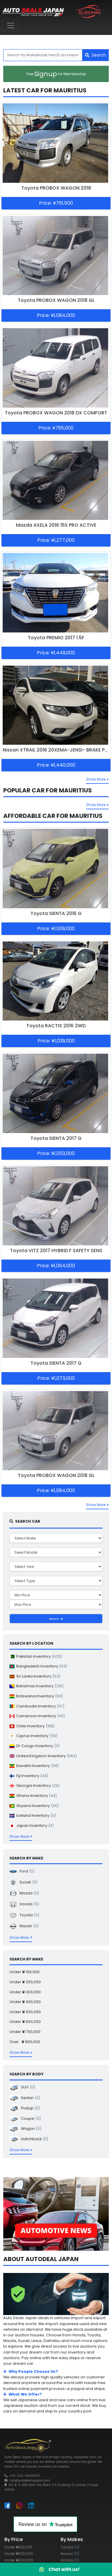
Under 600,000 (25, 2021)
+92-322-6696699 (24, 2476)
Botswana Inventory (36, 1696)
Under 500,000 (25, 2011)
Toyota (24, 1914)
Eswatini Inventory (34, 1765)
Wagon (25, 2128)
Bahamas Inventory (36, 1686)
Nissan (24, 1925)
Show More (97, 779)
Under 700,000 (24, 2031)
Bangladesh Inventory (38, 1666)
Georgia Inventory (34, 1785)
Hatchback (28, 2138)
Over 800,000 (24, 2041)
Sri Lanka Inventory (34, 1676)
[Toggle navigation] (10, 25)
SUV (22, 2087)
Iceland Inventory (32, 1815)
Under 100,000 (24, 1971)
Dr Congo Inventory (34, 1745)
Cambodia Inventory (36, 1706)
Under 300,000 (25, 1992)
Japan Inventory (31, 1825)
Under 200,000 (25, 1981)
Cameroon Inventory (37, 1715)
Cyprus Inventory (33, 1735)
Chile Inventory (32, 1725)
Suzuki (23, 1882)
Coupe (25, 2118)
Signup (56, 74)
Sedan (24, 2097)
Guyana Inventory (34, 1805)
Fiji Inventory (28, 1775)
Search (95, 55)
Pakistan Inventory (35, 1656)
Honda (24, 1904)
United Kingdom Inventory (43, 1755)
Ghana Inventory (33, 1795)
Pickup (24, 2108)
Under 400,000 (25, 2001)
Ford (22, 1871)
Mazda (24, 1893)
